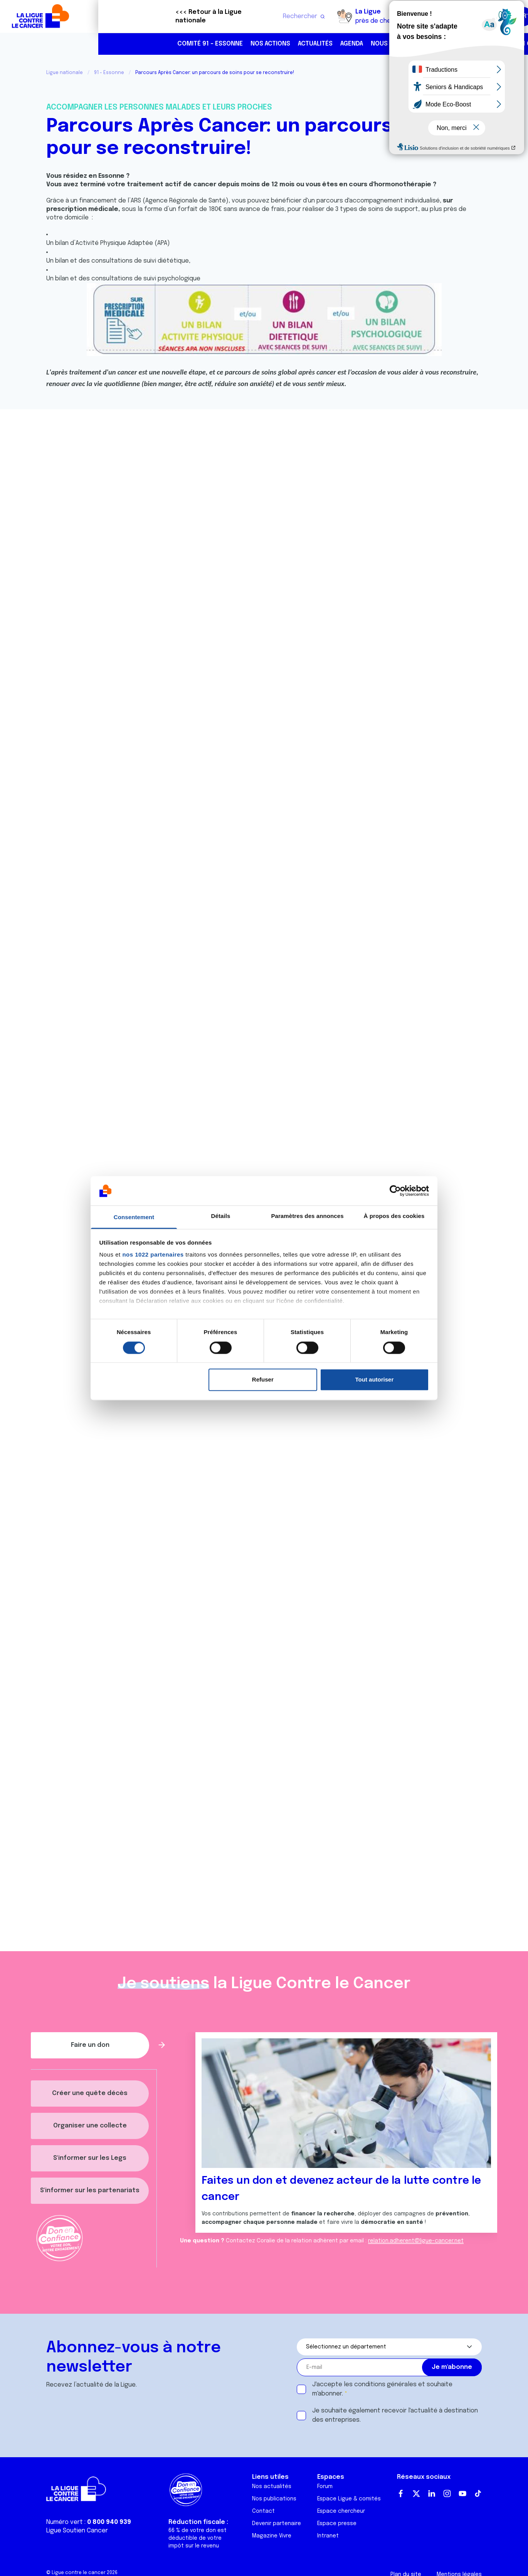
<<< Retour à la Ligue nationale (110, 16)
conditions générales (385, 2384)
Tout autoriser (374, 1380)
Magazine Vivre (271, 2536)
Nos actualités (271, 2486)
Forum (325, 2486)
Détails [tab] (220, 1216)
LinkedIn (432, 2493)
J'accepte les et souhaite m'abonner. (382, 2389)
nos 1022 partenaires (152, 1255)
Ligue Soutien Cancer (77, 2530)
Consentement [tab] (134, 1217)
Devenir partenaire (276, 2523)
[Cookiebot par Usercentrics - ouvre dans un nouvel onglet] (395, 1190)
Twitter (416, 2493)
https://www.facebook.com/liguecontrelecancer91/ (491, 44)
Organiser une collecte (90, 2125)
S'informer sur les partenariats (90, 2190)
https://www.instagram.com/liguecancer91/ (507, 44)
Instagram (447, 2493)
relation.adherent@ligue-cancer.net (416, 2241)
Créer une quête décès (90, 2093)
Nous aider (290, 43)
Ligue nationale (64, 73)
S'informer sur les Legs (89, 2158)
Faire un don (488, 16)
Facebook (401, 2493)
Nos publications (274, 2499)
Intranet (328, 2536)
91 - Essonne (109, 73)
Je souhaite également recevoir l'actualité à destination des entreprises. (395, 2415)
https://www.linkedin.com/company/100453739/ (475, 44)
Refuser (263, 1380)
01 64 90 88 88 (442, 43)
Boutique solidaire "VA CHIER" (377, 16)
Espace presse (336, 2523)
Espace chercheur (341, 2511)
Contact (263, 2511)
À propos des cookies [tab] (394, 1216)
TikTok (478, 2493)
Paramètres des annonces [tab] (307, 1216)
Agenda (253, 43)
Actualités (217, 43)
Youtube (462, 2493)
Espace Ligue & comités (349, 2499)
